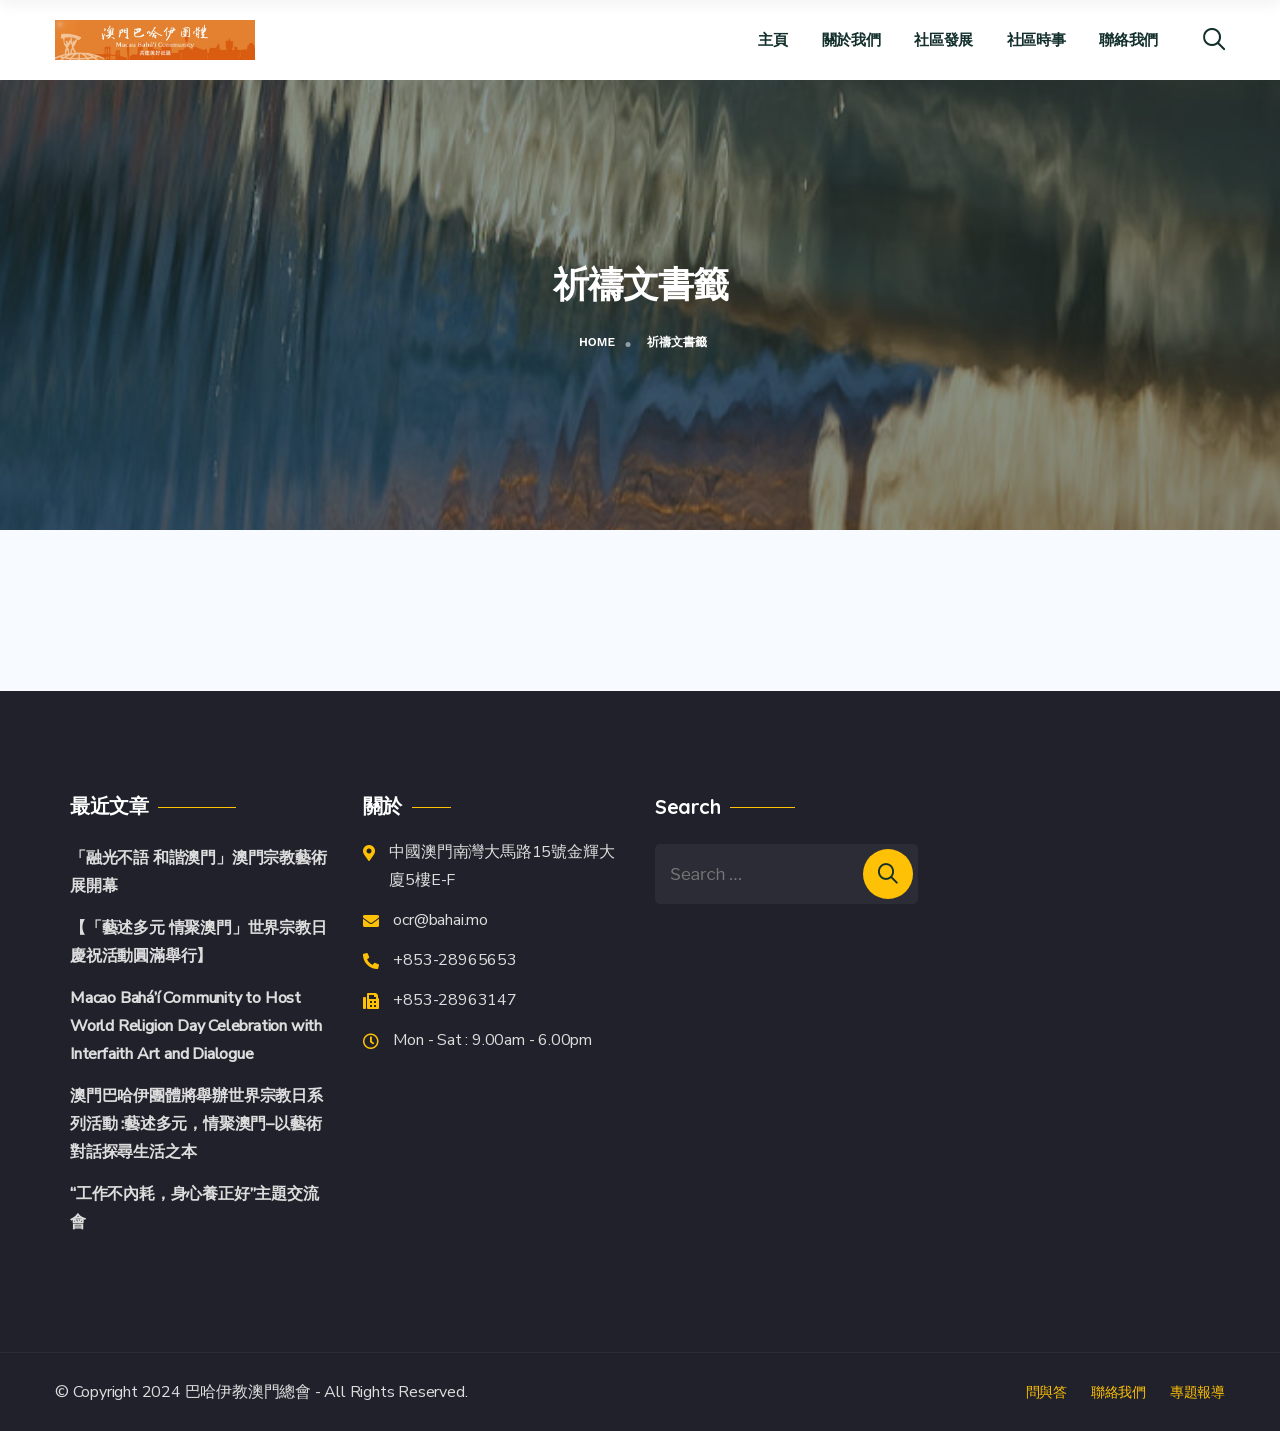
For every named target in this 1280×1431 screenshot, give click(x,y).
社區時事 (1036, 39)
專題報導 (1197, 1392)
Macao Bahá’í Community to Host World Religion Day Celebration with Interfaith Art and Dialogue (196, 1026)
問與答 (1046, 1392)
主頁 (772, 39)
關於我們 (851, 39)
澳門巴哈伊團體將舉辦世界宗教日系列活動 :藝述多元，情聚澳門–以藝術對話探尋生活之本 (196, 1124)
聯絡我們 (1128, 39)
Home (597, 342)
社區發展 (943, 39)
